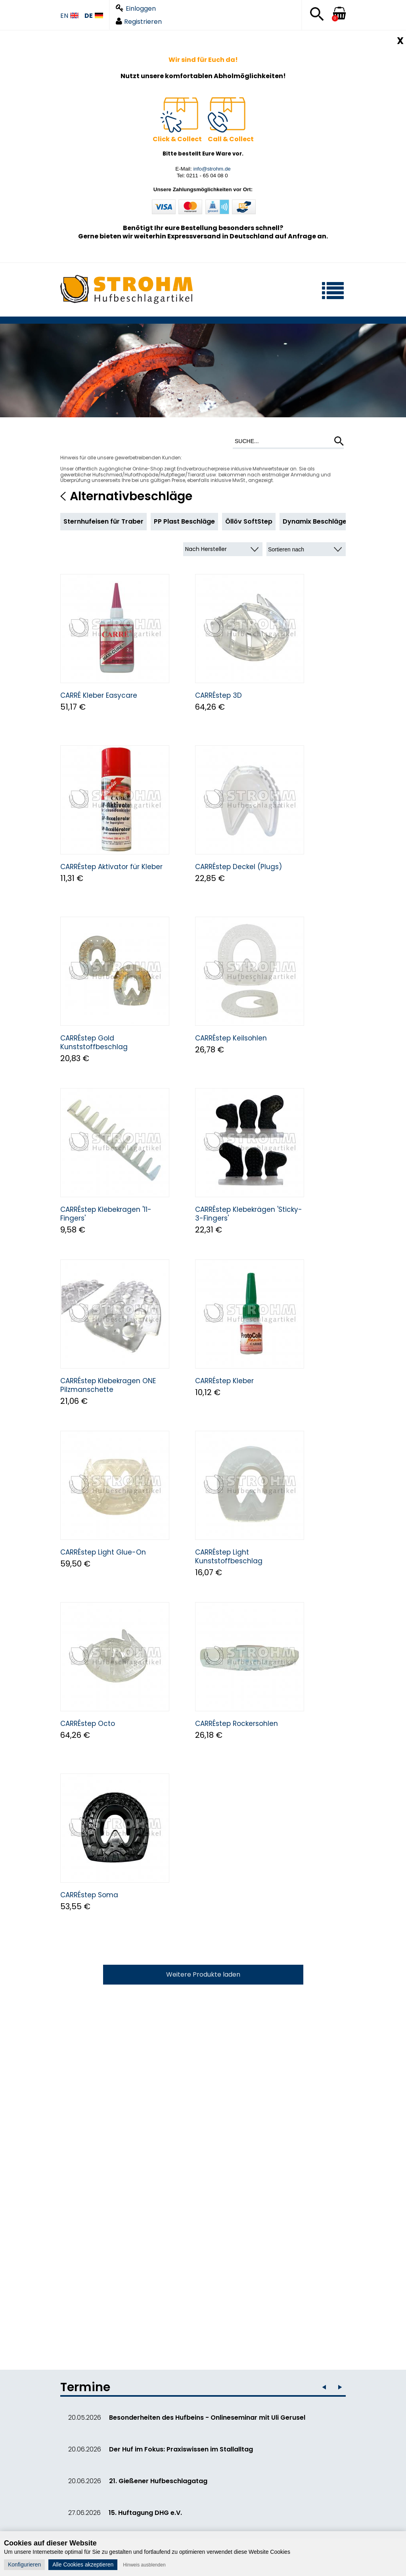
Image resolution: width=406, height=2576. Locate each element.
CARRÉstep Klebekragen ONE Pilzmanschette (108, 1385)
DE (93, 16)
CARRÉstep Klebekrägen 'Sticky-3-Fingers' (248, 1214)
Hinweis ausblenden (144, 2565)
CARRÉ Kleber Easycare (98, 695)
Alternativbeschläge (131, 496)
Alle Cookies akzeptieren (82, 2564)
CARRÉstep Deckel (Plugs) (238, 866)
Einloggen (136, 8)
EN (69, 16)
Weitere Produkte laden (203, 1974)
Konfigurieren (24, 2564)
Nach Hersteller (206, 549)
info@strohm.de (211, 169)
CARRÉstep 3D (218, 695)
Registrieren (139, 21)
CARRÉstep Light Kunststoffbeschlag (228, 1556)
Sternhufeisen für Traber (103, 521)
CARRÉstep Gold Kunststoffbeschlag (94, 1042)
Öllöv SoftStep (248, 521)
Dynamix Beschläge (315, 521)
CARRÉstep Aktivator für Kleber (111, 866)
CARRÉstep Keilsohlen (231, 1038)
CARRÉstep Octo (87, 1723)
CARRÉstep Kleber (224, 1381)
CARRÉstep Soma (89, 1895)
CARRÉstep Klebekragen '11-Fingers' (105, 1214)
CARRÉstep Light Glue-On (103, 1552)
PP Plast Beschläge (184, 521)
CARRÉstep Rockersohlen (236, 1723)
